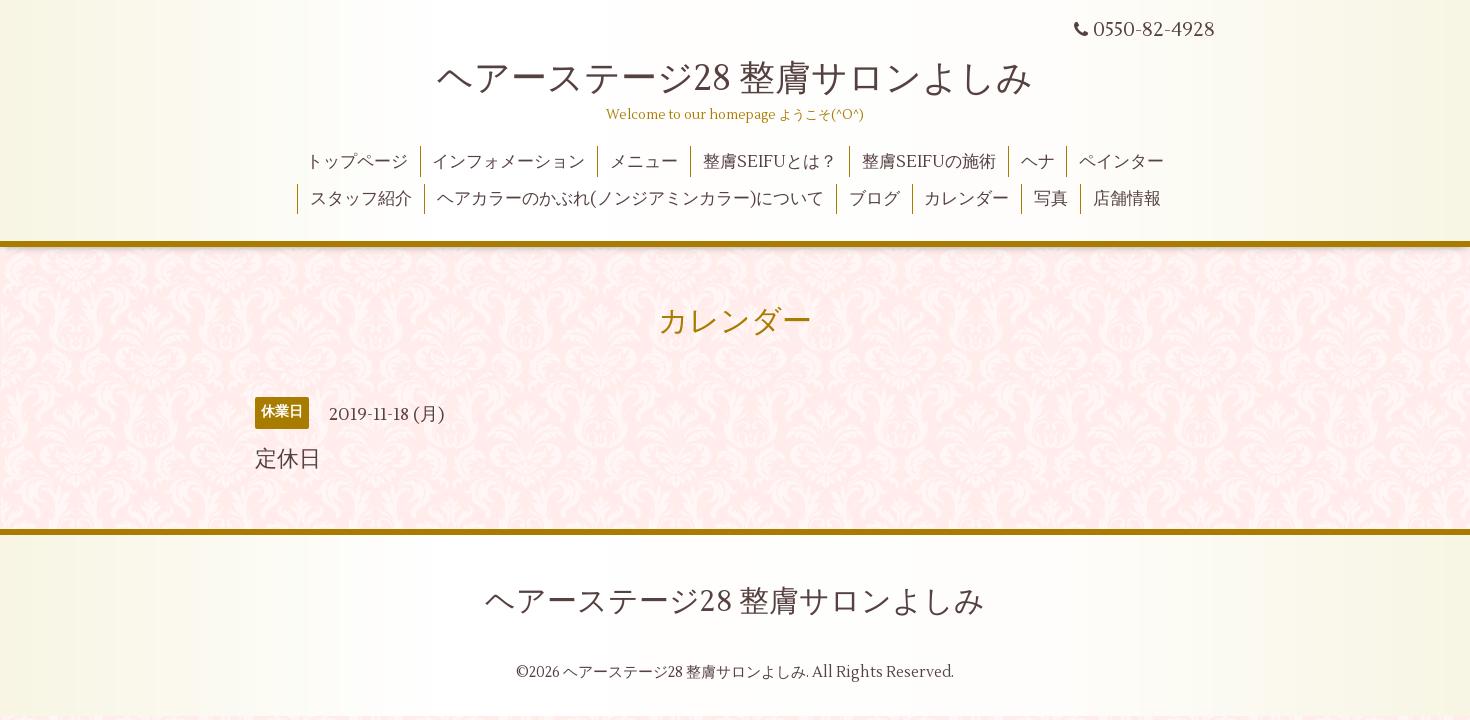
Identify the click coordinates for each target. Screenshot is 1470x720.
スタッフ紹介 (361, 199)
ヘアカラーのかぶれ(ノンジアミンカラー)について (630, 199)
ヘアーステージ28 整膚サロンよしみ (735, 79)
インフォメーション (508, 162)
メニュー (644, 162)
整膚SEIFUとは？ (770, 162)
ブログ (874, 199)
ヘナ (1038, 162)
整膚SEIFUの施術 (929, 162)
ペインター (1121, 162)
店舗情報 (1127, 199)
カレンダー (966, 199)
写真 (1051, 199)
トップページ (357, 162)
